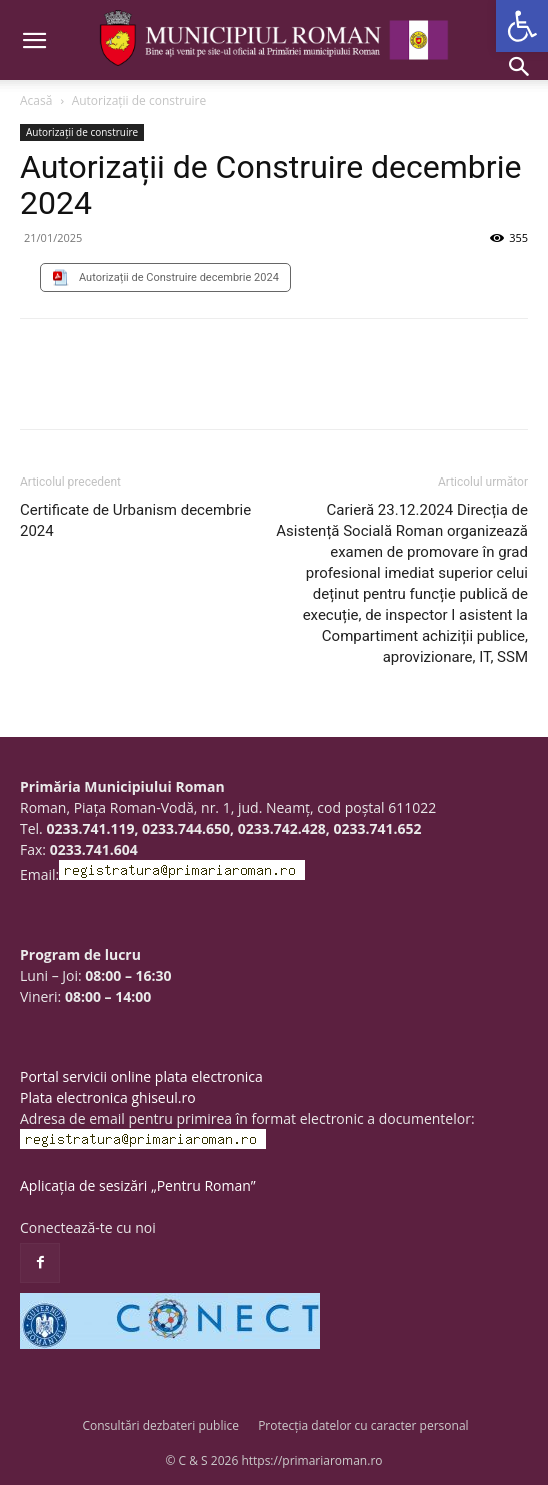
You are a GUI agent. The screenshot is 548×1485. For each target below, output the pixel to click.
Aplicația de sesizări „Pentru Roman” (138, 1185)
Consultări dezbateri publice (160, 1425)
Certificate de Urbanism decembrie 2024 (135, 520)
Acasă (36, 100)
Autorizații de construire (139, 100)
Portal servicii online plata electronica (141, 1076)
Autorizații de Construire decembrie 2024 (179, 277)
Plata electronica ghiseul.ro (108, 1097)
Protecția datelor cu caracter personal (363, 1425)
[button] (522, 26)
